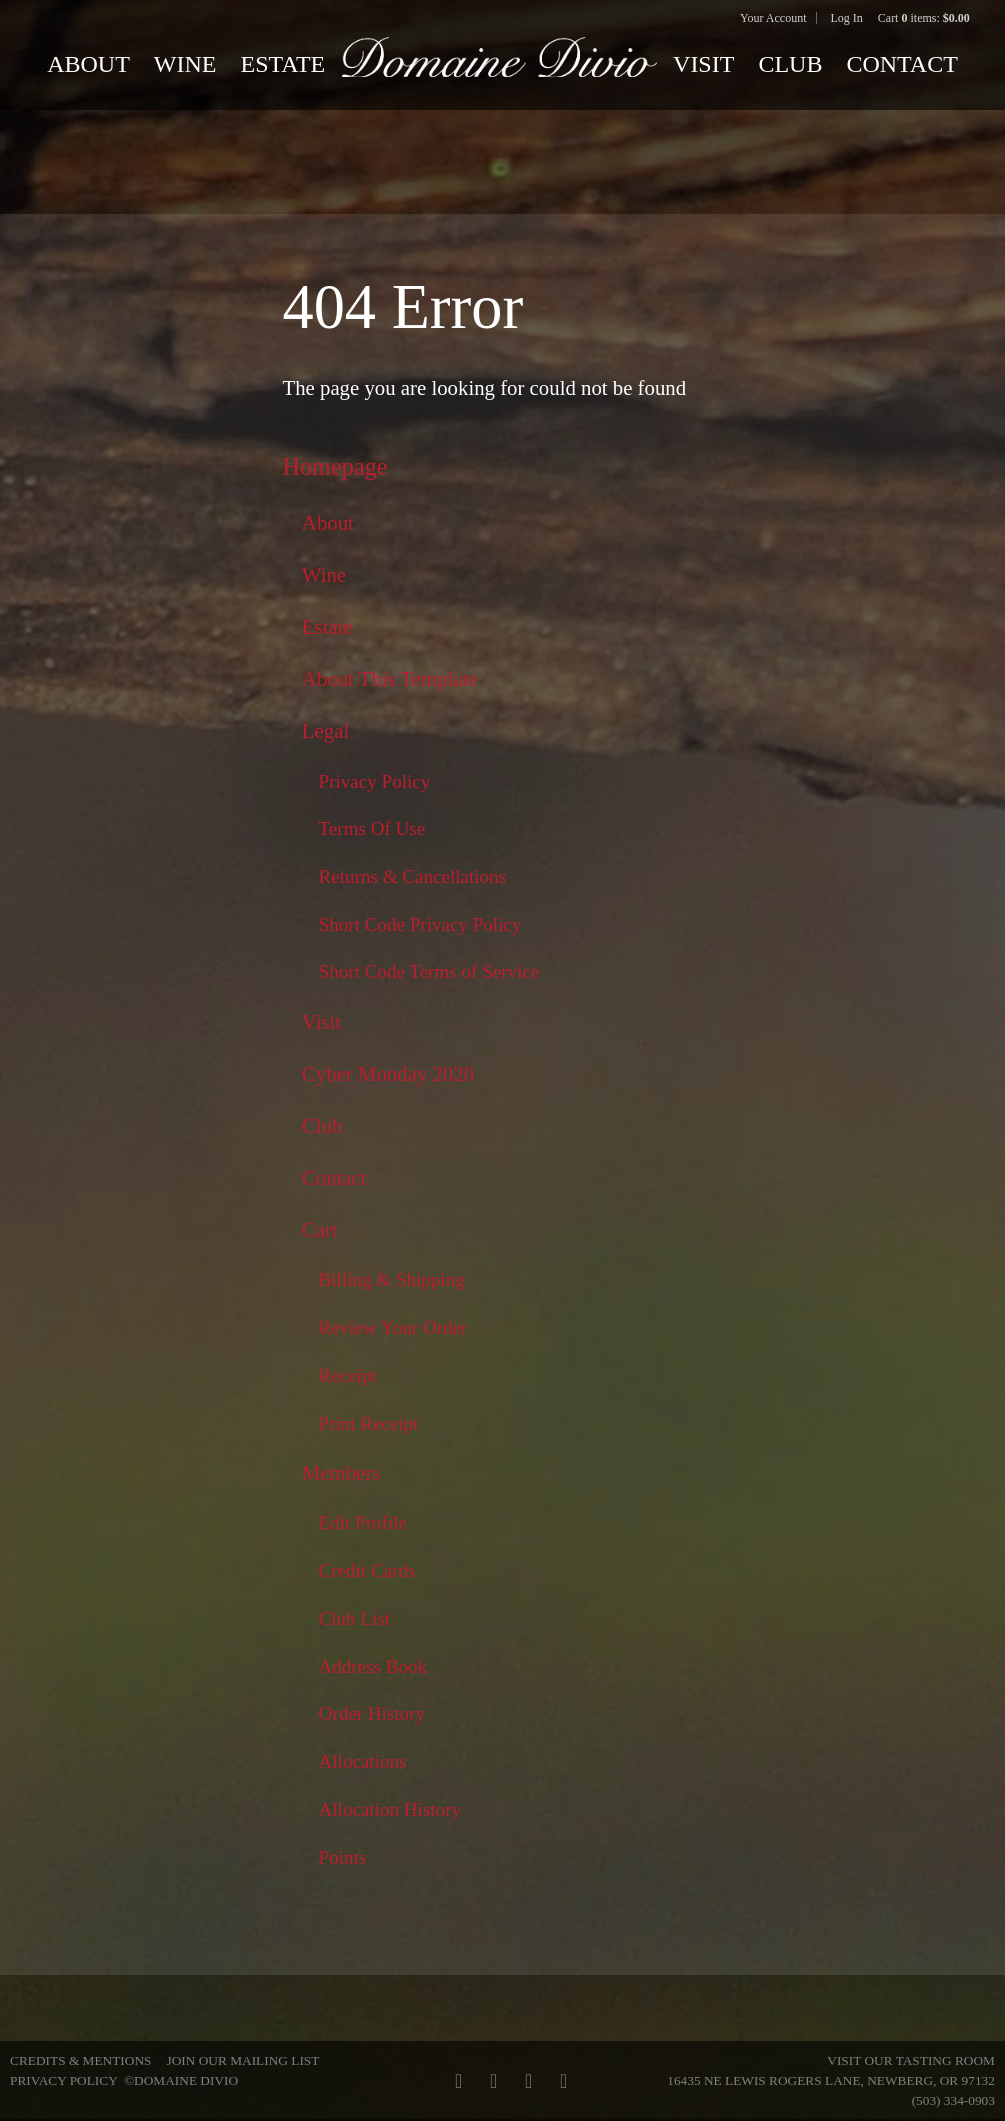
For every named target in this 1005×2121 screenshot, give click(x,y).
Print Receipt (369, 1423)
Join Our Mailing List (242, 2060)
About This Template (390, 679)
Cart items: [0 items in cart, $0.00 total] (924, 18)
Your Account (773, 18)
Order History (372, 1713)
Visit (703, 64)
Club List (355, 1618)
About (88, 64)
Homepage (334, 466)
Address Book (373, 1666)
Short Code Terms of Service (429, 971)
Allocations (363, 1761)
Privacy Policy (375, 781)
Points (343, 1857)
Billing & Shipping (392, 1279)
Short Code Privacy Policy (420, 924)
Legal (325, 731)
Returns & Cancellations (413, 876)
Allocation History (390, 1809)
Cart (320, 1230)
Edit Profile (363, 1522)
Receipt (348, 1375)
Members (341, 1473)
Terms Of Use (372, 828)
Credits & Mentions (80, 2060)
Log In (846, 18)
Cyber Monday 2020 (388, 1074)
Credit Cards (367, 1570)
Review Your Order (393, 1327)
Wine (185, 64)
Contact (901, 64)
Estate (282, 64)
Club (790, 64)
